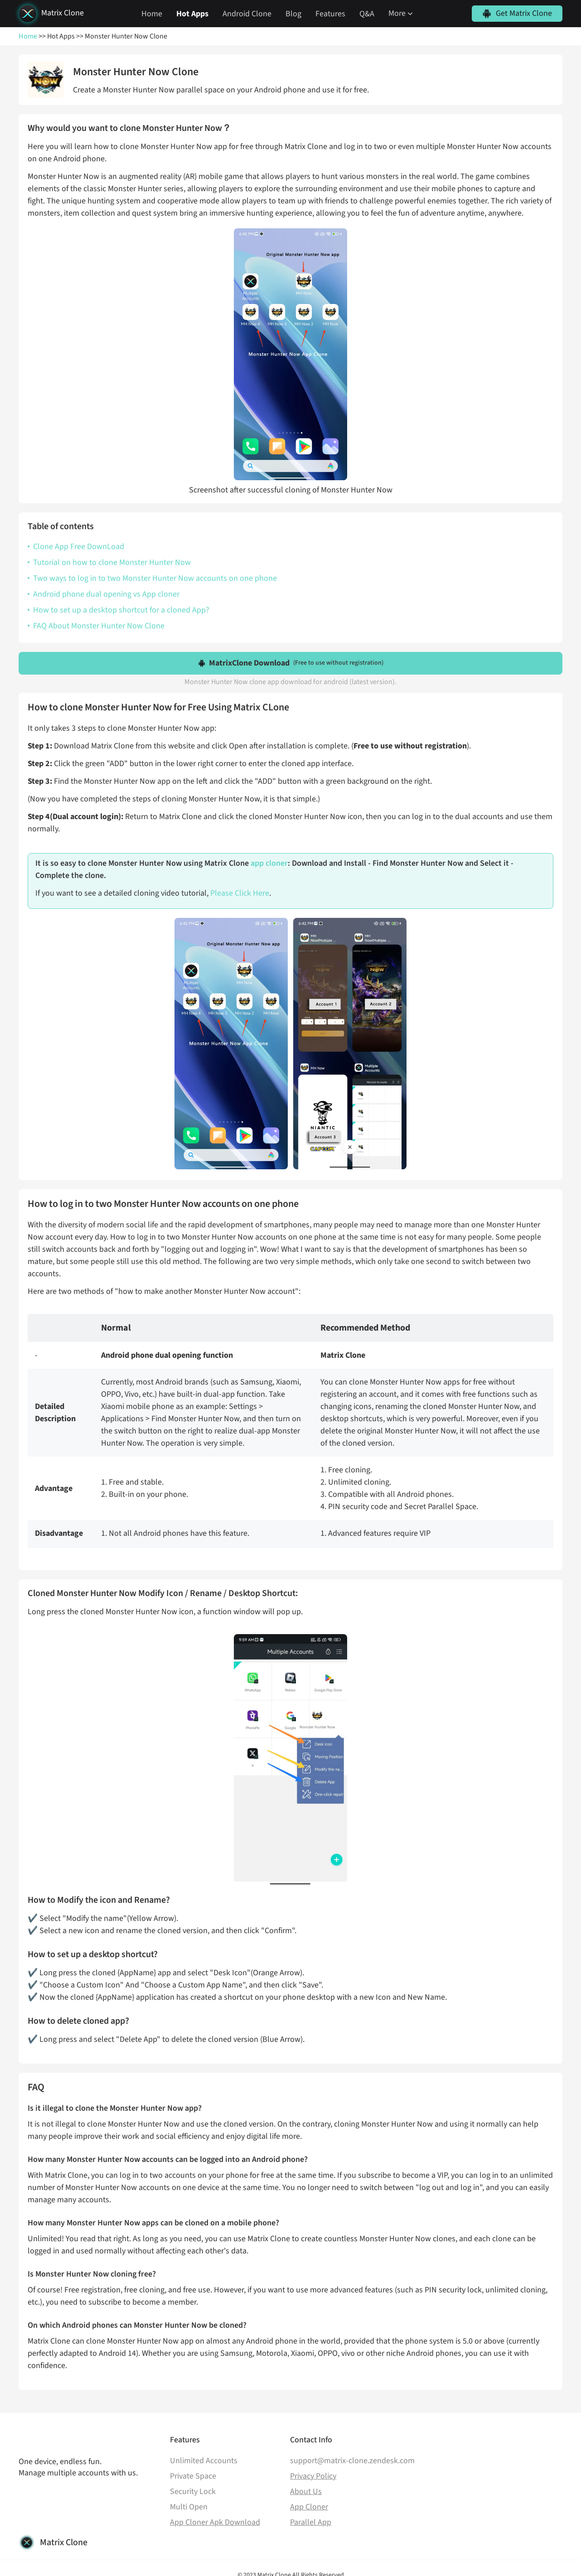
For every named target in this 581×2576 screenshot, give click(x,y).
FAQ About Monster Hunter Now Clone (99, 626)
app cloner (269, 863)
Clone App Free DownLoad (78, 546)
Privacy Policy (313, 2476)
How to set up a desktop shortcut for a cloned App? (121, 610)
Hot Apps (192, 13)
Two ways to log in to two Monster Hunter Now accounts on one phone (155, 578)
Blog (293, 13)
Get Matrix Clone (524, 13)
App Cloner (309, 2507)
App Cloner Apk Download (215, 2522)
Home (151, 13)
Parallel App (310, 2522)
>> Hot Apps (56, 36)
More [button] (401, 13)
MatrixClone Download (296, 663)
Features (330, 13)
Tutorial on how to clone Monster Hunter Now (112, 562)
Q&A (366, 13)
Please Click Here (239, 893)
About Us (306, 2491)
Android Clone (247, 13)
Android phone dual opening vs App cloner (106, 594)
